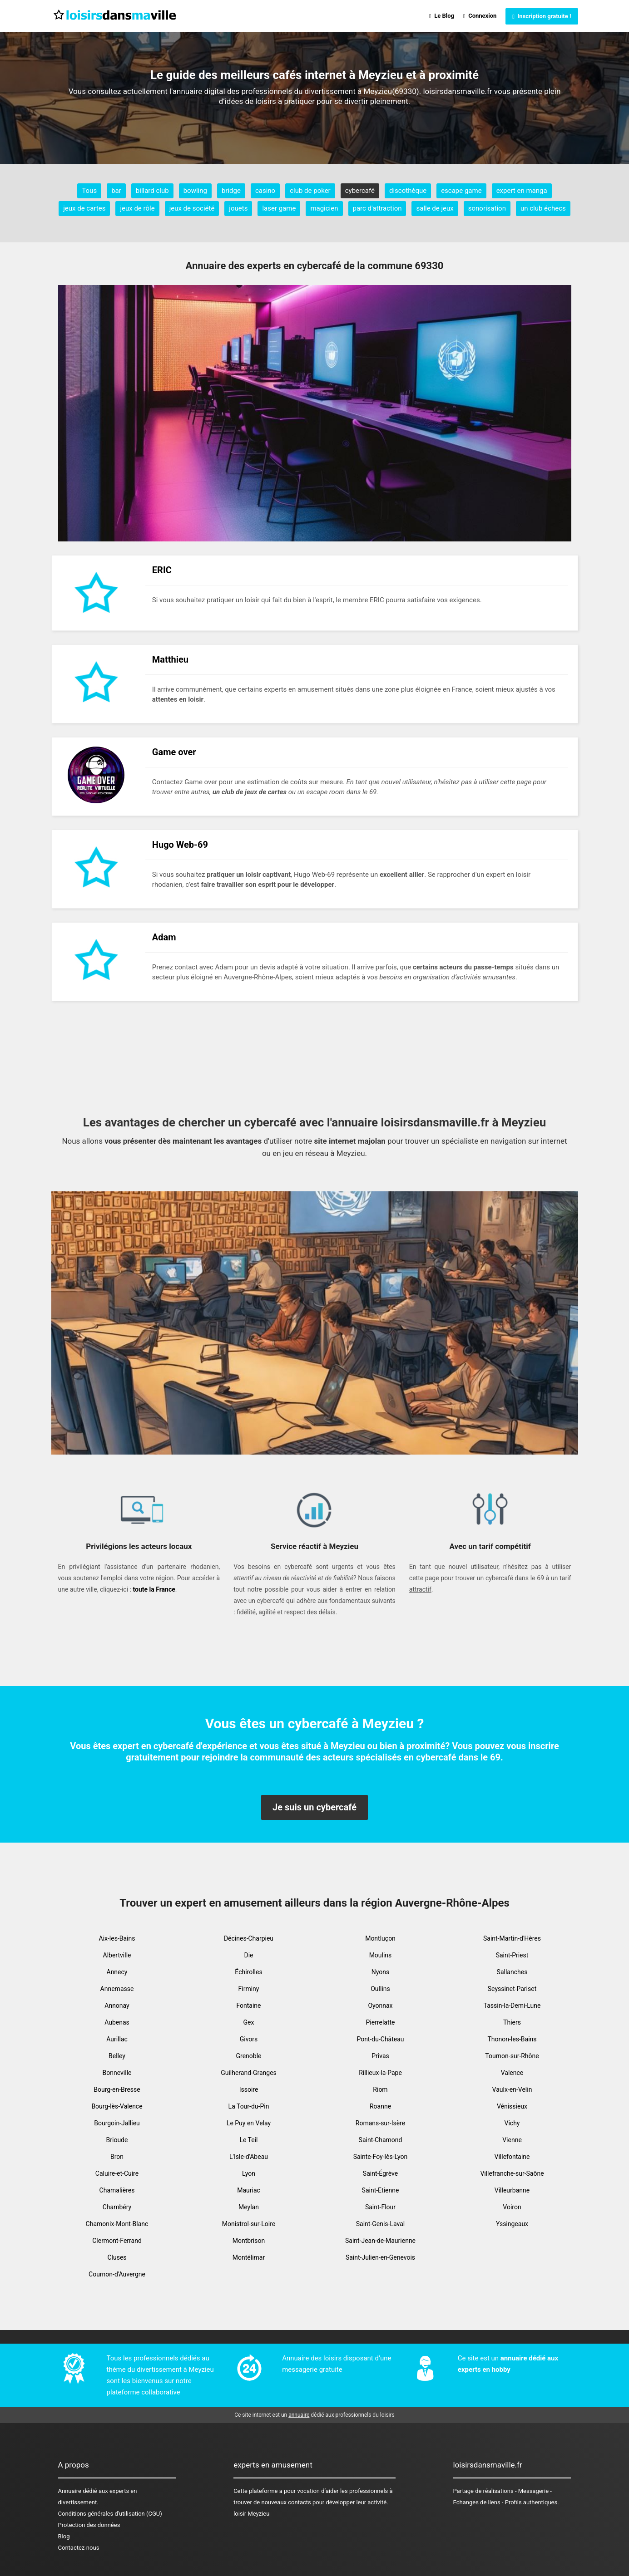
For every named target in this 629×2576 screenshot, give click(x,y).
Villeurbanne (512, 2190)
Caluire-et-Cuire (117, 2173)
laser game (279, 208)
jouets (238, 208)
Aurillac (117, 2039)
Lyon (248, 2173)
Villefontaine (512, 2156)
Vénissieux (512, 2106)
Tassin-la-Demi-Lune (512, 2005)
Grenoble (249, 2056)
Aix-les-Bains (117, 1938)
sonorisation (487, 208)
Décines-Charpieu (248, 1938)
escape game (461, 191)
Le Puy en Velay (249, 2123)
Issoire (248, 2089)
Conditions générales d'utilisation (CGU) (110, 2513)
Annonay (116, 2005)
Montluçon (380, 1938)
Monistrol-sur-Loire (249, 2223)
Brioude (117, 2139)
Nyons (380, 1972)
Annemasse (117, 1988)
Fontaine (248, 2005)
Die (248, 1955)
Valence (512, 2072)
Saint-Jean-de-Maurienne (380, 2240)
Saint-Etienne (380, 2190)
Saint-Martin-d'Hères (512, 1938)
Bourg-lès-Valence (116, 2106)
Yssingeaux (512, 2223)
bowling (195, 191)
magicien (324, 208)
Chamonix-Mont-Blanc (117, 2223)
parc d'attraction (377, 208)
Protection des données (89, 2525)
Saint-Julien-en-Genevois (380, 2257)
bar (116, 191)
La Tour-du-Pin (248, 2106)
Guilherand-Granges (249, 2072)
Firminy (248, 1988)
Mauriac (248, 2190)
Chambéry (117, 2207)
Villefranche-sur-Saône (512, 2173)
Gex (248, 2022)
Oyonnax (380, 2005)
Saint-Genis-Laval (380, 2223)
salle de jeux (434, 208)
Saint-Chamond (380, 2139)
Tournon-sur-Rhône (512, 2056)
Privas (380, 2056)
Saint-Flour (380, 2207)
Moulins (380, 1955)
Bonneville (117, 2072)
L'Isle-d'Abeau (248, 2156)
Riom (380, 2089)
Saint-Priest (512, 1955)
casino (265, 191)
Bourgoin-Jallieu (117, 2123)
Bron (117, 2156)
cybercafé (360, 191)
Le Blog (441, 15)
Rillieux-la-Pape (380, 2072)
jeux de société (192, 208)
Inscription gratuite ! (541, 16)
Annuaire (69, 2491)
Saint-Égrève (380, 2173)
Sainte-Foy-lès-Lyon (380, 2156)
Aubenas (116, 2022)
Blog (64, 2536)
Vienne (512, 2139)
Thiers (512, 2022)
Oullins (380, 1988)
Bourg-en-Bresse (117, 2089)
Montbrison (249, 2240)
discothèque (407, 191)
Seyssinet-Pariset (512, 1988)
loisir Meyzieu (251, 2513)
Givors (249, 2039)
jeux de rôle (137, 208)
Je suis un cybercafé (314, 1807)
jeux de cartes (84, 208)
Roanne (380, 2106)
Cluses (116, 2257)
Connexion (479, 15)
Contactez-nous (78, 2547)
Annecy (117, 1972)
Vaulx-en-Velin (512, 2089)
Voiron (512, 2207)
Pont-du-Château (380, 2039)
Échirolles (248, 1972)
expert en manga (521, 191)
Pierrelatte (380, 2022)
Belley (117, 2056)
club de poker (310, 191)
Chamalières (117, 2190)
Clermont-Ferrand (117, 2240)
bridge (231, 191)
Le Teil (248, 2139)
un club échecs (543, 208)
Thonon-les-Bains (512, 2039)
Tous (89, 191)
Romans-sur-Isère (380, 2123)
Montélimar (249, 2257)
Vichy (512, 2123)
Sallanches (512, 1972)
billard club (152, 191)
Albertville (117, 1955)
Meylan (248, 2207)
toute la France (154, 1589)
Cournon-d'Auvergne (117, 2274)
